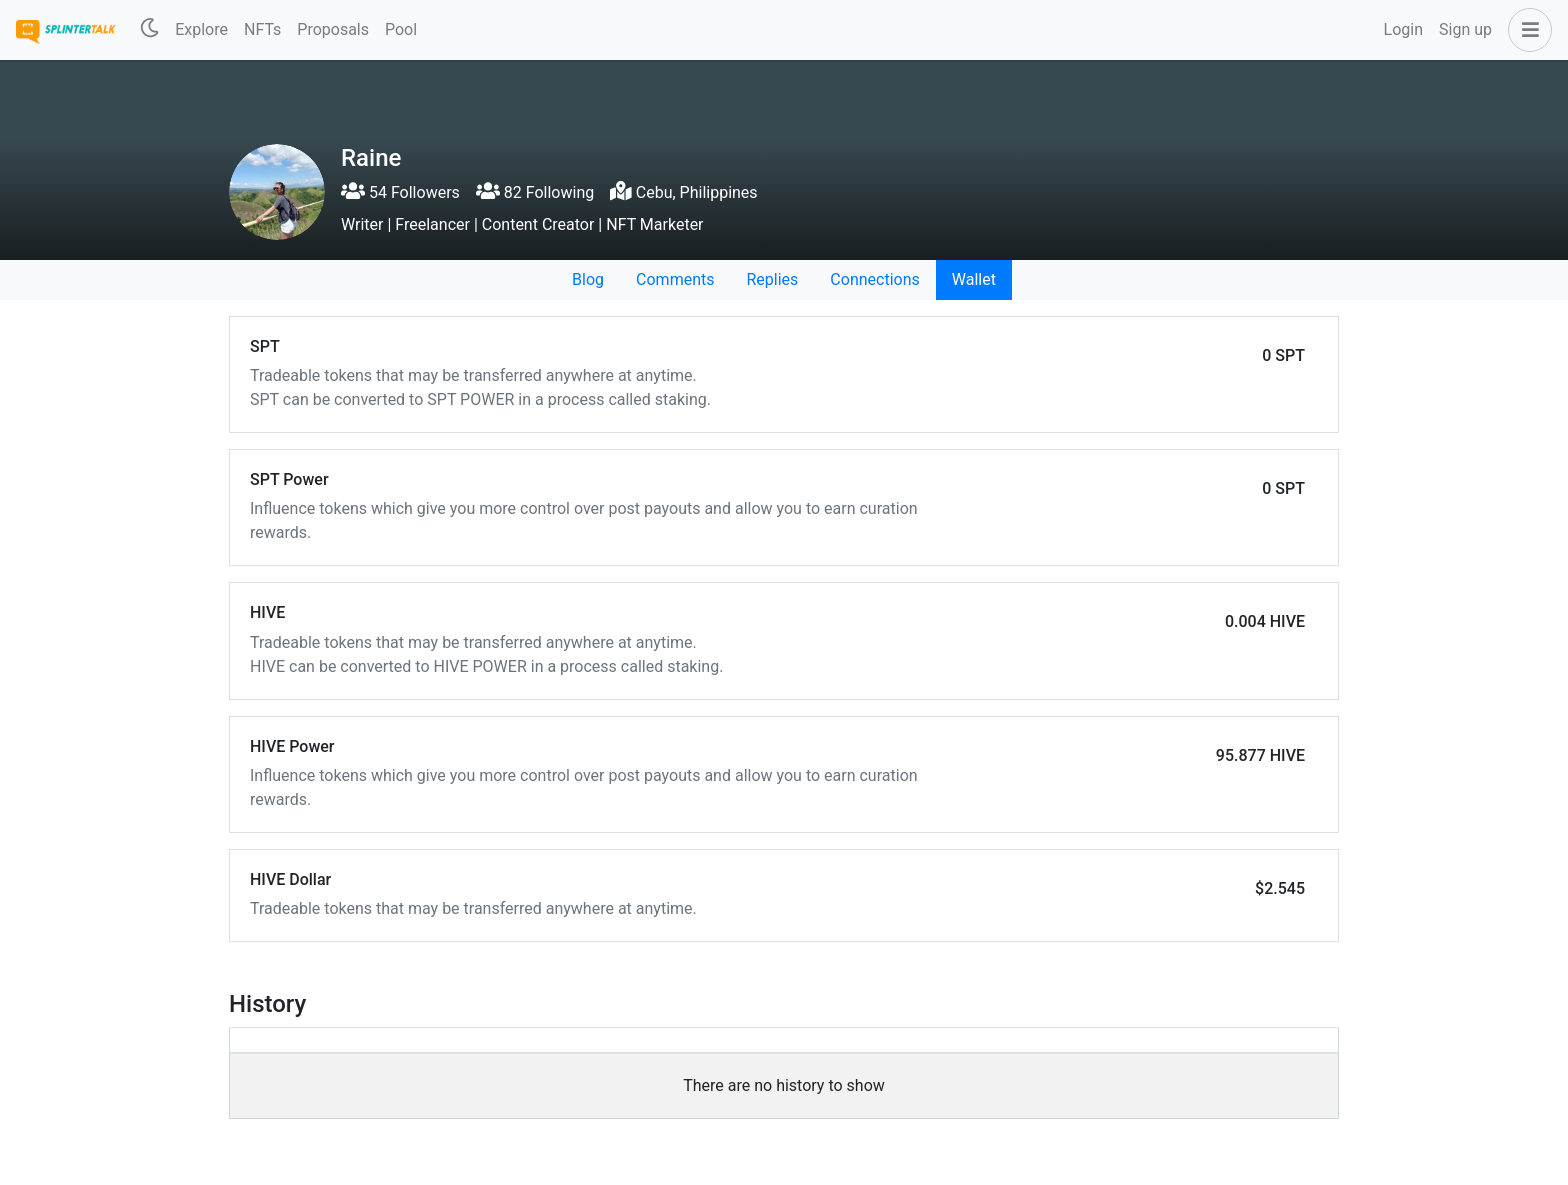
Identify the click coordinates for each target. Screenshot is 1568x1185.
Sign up (1465, 29)
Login (1403, 29)
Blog (588, 279)
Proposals (333, 29)
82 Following (535, 192)
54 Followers (400, 192)
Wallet (974, 279)
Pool (401, 29)
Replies (772, 279)
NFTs (262, 29)
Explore (201, 29)
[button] (1526, 30)
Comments (675, 279)
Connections (874, 279)
